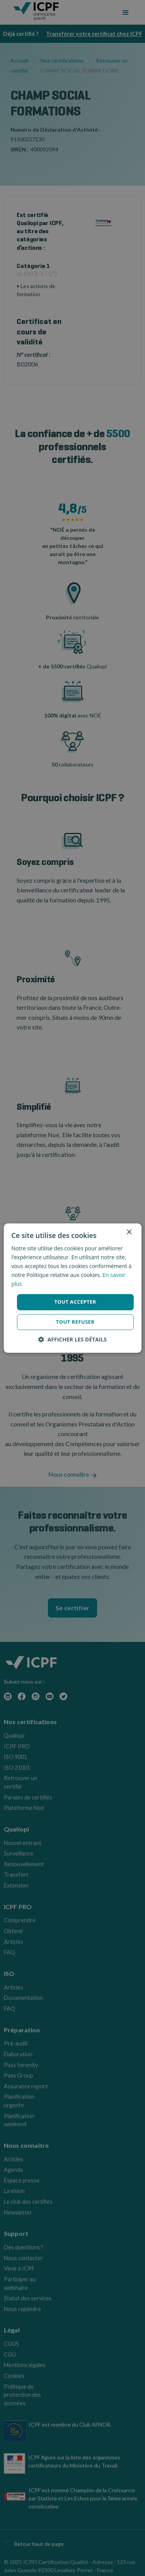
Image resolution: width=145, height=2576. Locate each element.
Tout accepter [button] (75, 1302)
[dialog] (72, 1288)
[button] (72, 1339)
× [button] (129, 1232)
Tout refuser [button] (75, 1321)
